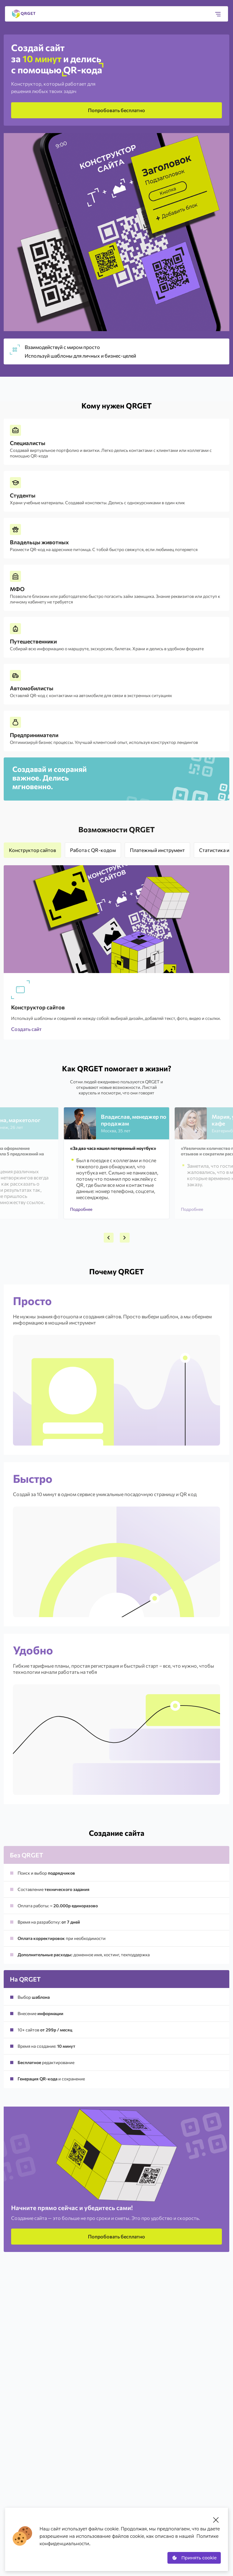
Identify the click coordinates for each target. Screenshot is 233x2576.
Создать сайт (26, 1029)
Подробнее (81, 1209)
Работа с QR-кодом (93, 850)
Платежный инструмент (157, 850)
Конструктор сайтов (32, 850)
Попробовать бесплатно (116, 110)
